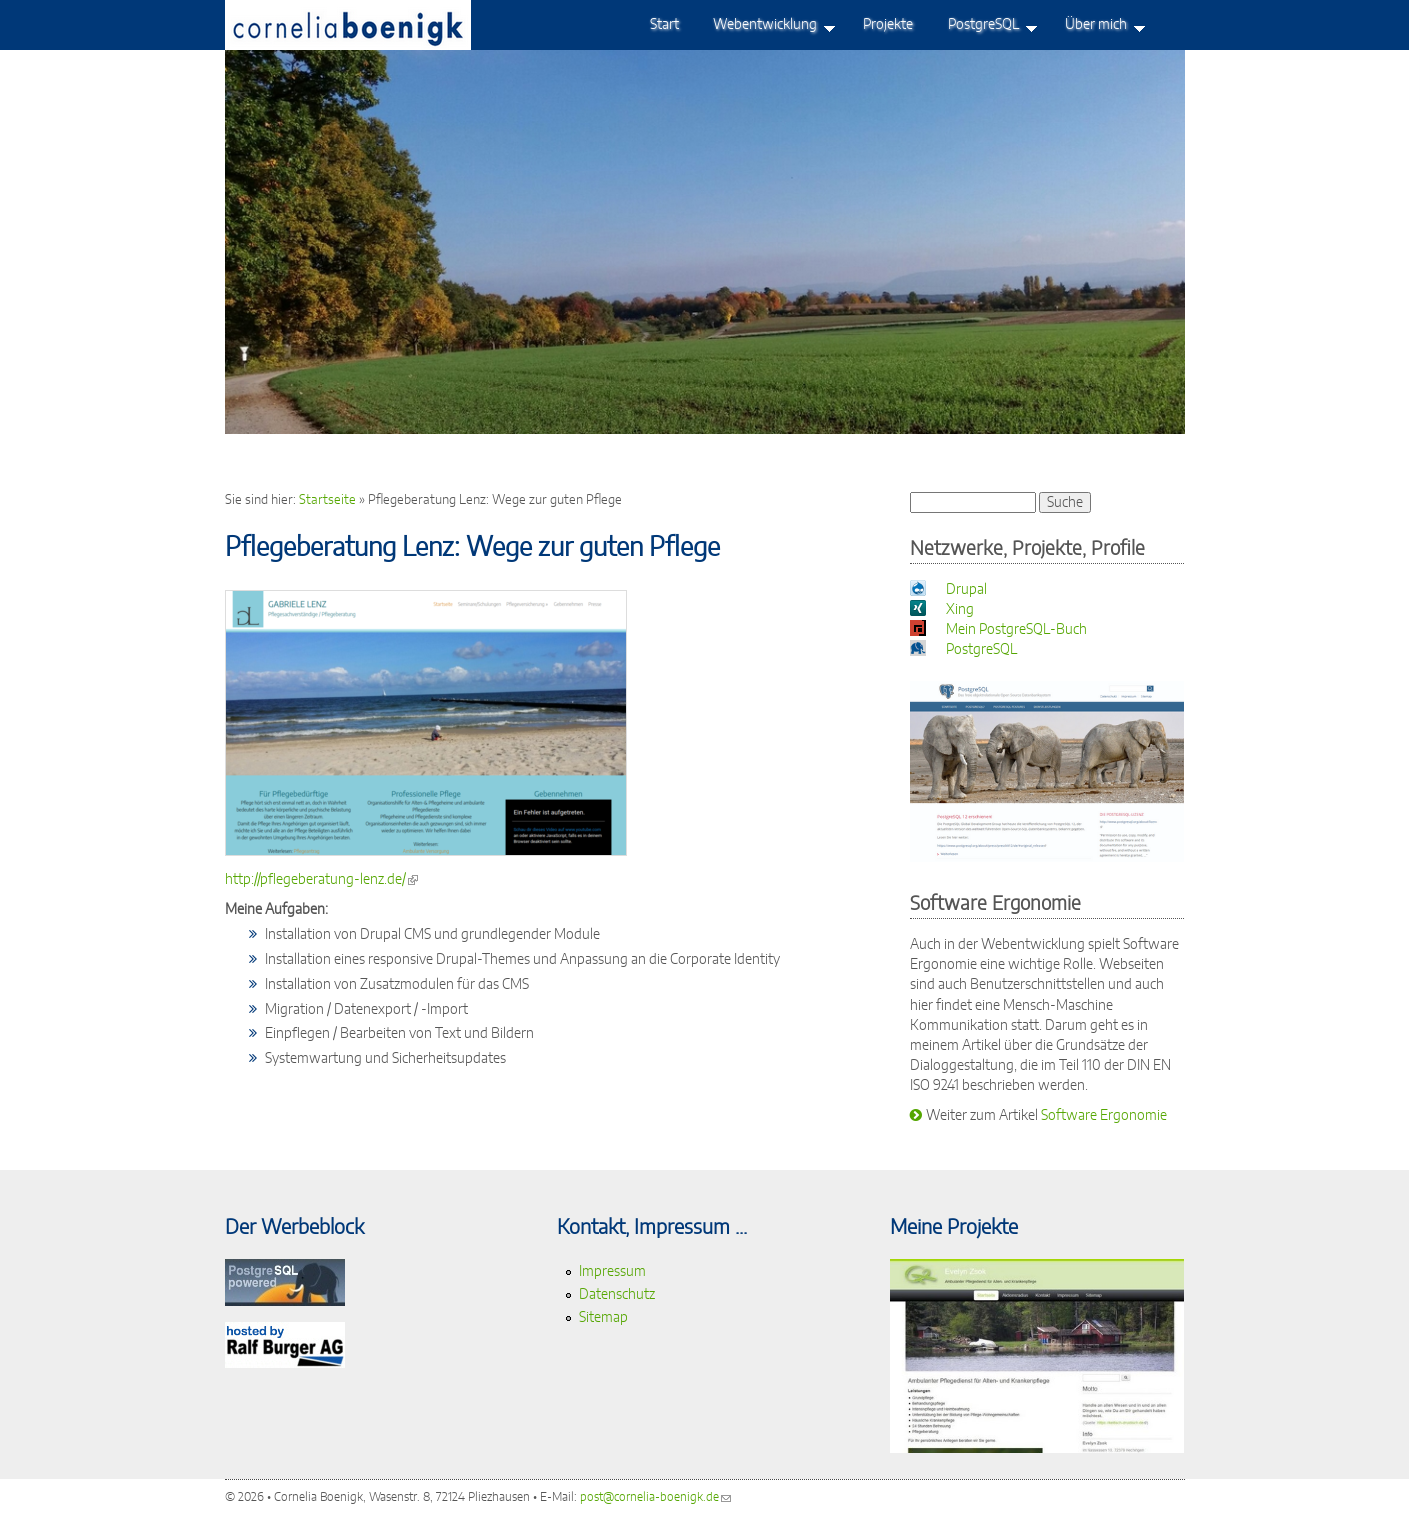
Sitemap (603, 1317)
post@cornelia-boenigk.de (655, 1497)
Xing (960, 609)
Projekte (888, 24)
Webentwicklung (765, 28)
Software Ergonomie (1104, 1115)
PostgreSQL (984, 28)
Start (664, 24)
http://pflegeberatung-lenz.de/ (321, 879)
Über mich (1096, 28)
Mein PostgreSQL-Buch (1016, 629)
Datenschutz (617, 1294)
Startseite (327, 500)
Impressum (612, 1271)
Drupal (966, 589)
